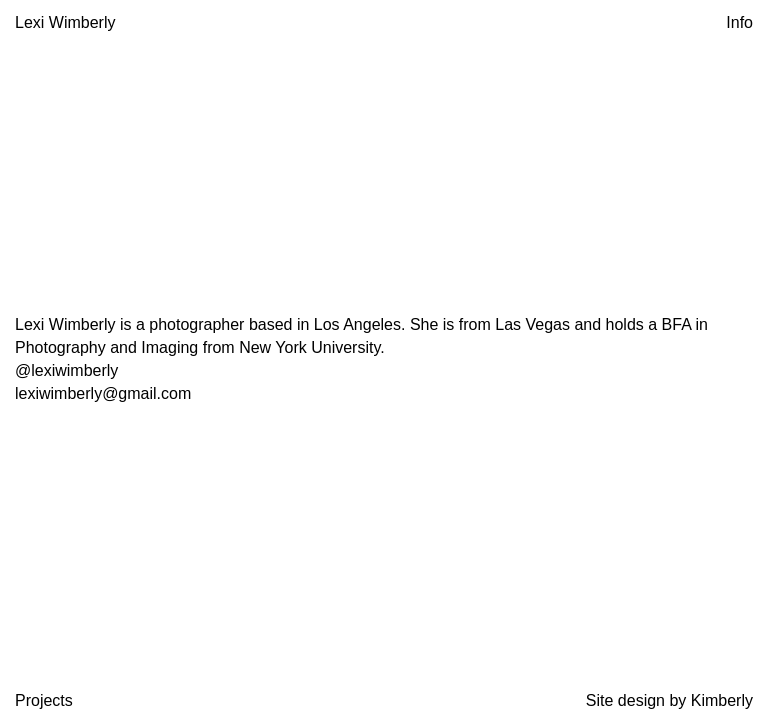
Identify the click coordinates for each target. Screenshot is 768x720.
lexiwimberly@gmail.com (103, 393)
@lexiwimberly (66, 370)
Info (739, 22)
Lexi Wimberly (65, 22)
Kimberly (722, 700)
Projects (44, 700)
